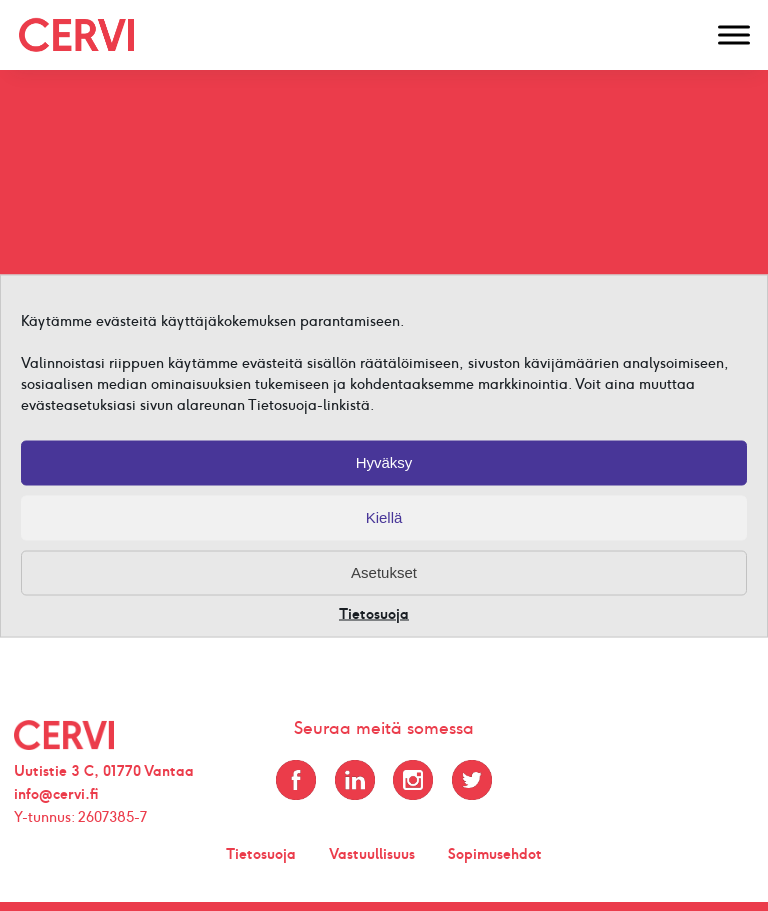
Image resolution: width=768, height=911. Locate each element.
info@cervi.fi (56, 794)
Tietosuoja (374, 613)
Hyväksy (384, 462)
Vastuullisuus (372, 854)
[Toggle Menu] (734, 34)
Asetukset (384, 572)
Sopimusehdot (495, 854)
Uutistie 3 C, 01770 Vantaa (104, 771)
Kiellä (384, 517)
